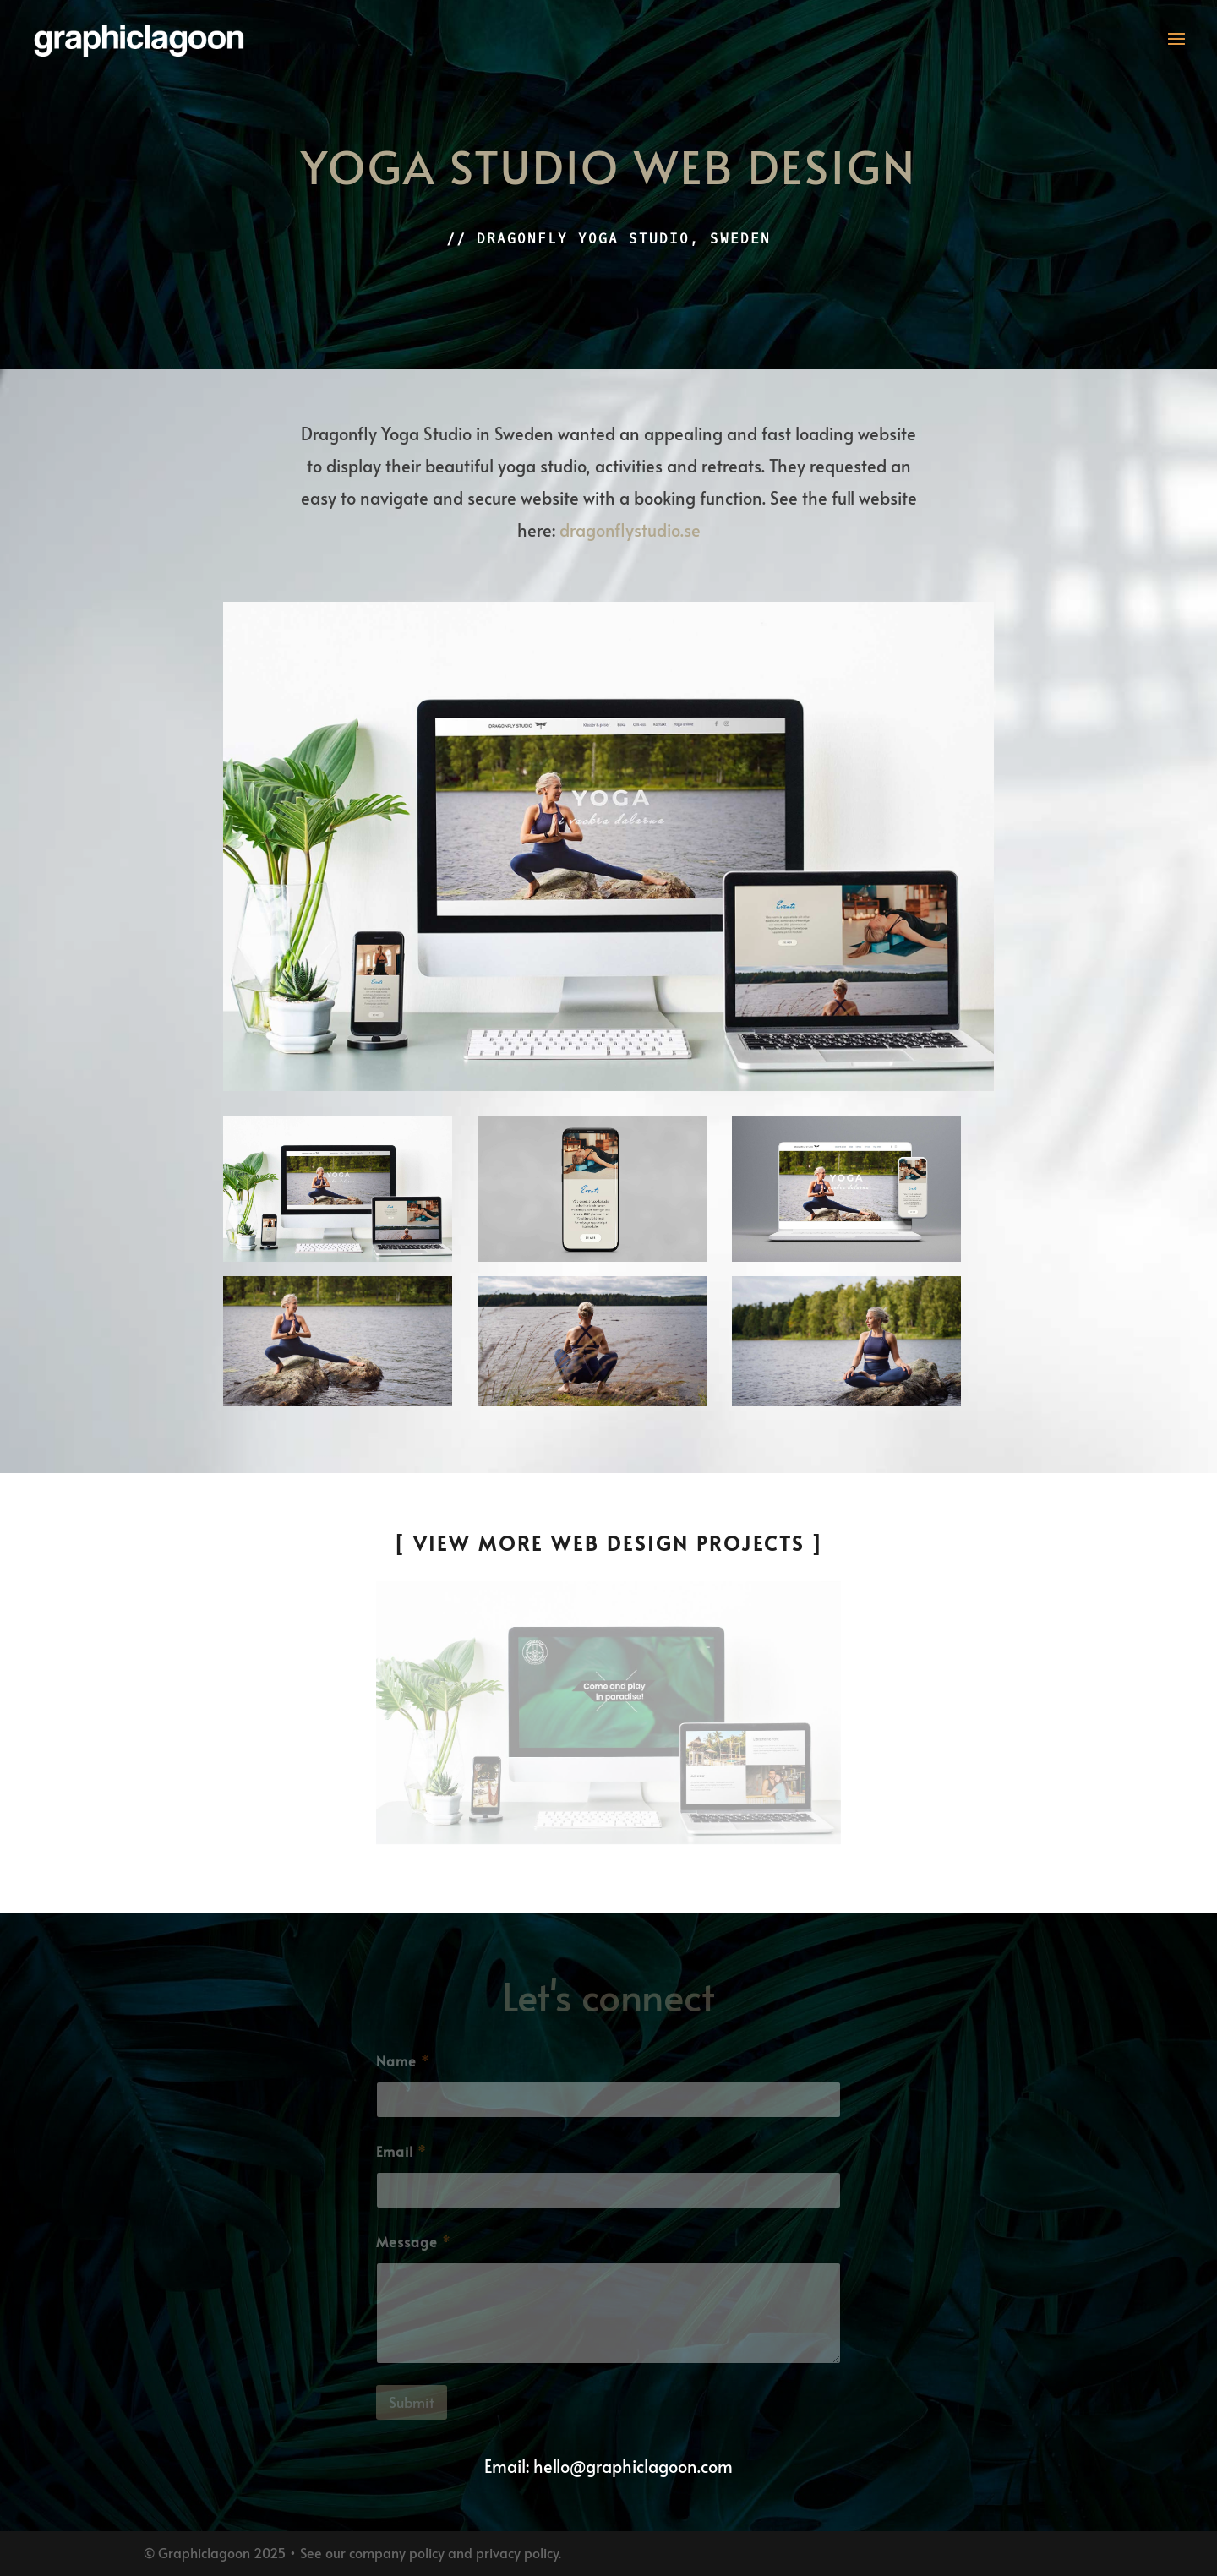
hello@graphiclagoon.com (633, 2466)
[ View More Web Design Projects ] (609, 1543)
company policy (397, 2552)
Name (402, 2061)
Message (413, 2242)
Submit (411, 2402)
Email (401, 2151)
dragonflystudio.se (630, 530)
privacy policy (517, 2552)
